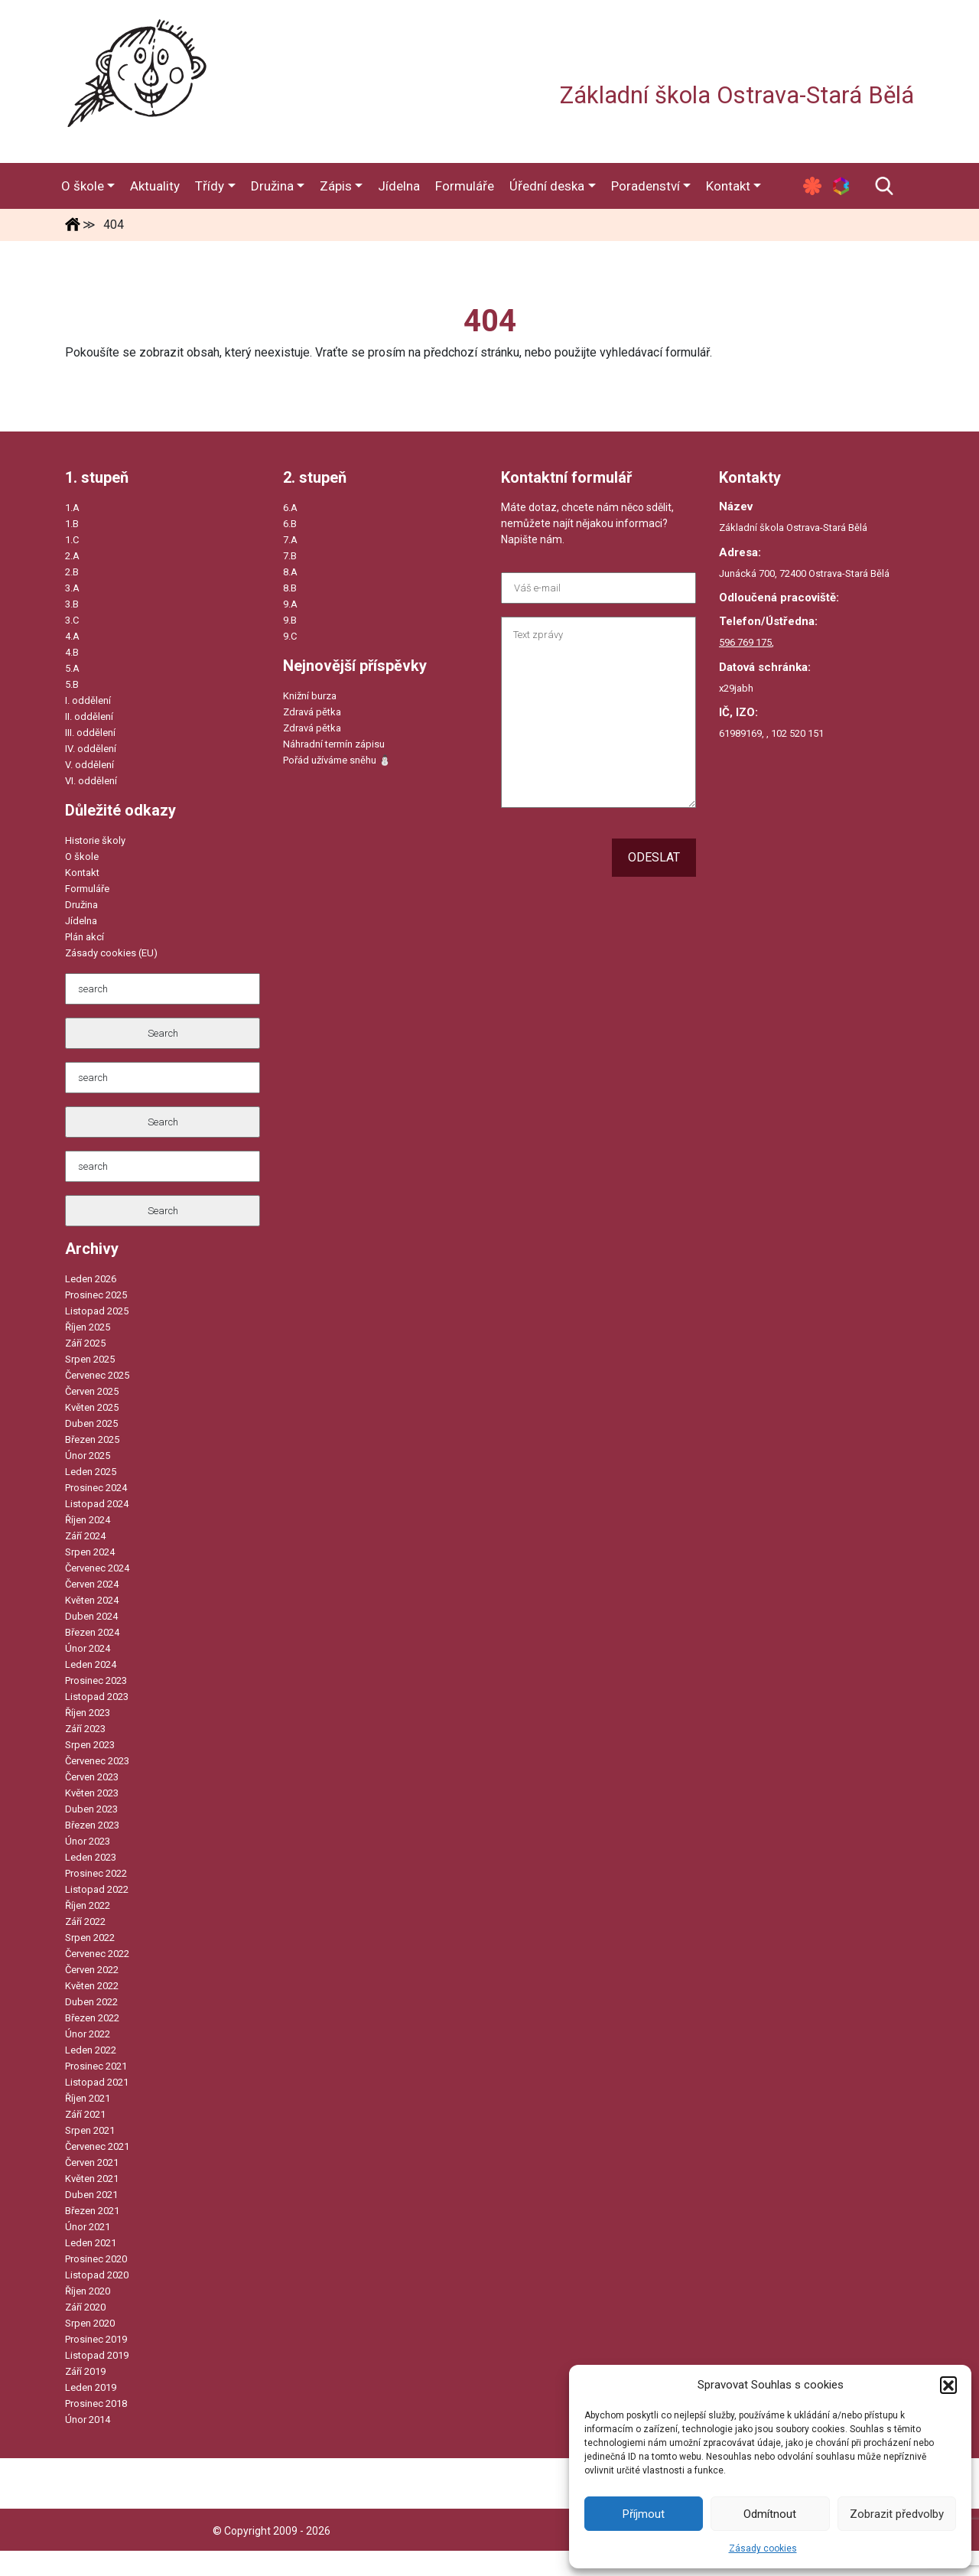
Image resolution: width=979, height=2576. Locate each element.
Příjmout (644, 2514)
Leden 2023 (90, 1857)
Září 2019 (85, 2371)
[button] (948, 2384)
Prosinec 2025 (96, 1295)
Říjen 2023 (87, 1712)
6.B (290, 523)
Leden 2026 (90, 1279)
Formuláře (87, 888)
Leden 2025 (90, 1471)
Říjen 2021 (87, 2098)
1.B (72, 523)
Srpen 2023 (90, 1744)
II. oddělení (89, 716)
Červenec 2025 (97, 1375)
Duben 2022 (91, 2002)
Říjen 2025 (87, 1327)
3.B (72, 604)
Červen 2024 (92, 1584)
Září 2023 (85, 1728)
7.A (290, 539)
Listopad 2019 (96, 2355)
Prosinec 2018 (96, 2403)
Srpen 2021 (90, 2130)
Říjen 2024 (87, 1520)
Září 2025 (85, 1343)
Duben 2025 (91, 1423)
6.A (290, 507)
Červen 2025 (92, 1391)
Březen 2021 (92, 2210)
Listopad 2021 (96, 2082)
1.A (72, 507)
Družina (81, 904)
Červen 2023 (92, 1777)
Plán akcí (84, 937)
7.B (290, 556)
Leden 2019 (90, 2387)
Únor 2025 (87, 1455)
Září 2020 (85, 2307)
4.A (72, 636)
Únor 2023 (87, 1841)
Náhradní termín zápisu (334, 744)
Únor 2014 (87, 2419)
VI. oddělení (91, 780)
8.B (290, 588)
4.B (72, 652)
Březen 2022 (92, 2018)
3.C (72, 620)
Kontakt (82, 872)
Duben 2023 (91, 1809)
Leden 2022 (90, 2050)
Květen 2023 (92, 1793)
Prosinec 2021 (96, 2066)
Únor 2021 (87, 2226)
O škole (82, 856)
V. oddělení (89, 764)
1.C (72, 539)
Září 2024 (85, 1536)
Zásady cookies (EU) (111, 953)
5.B (72, 684)
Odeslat (654, 857)
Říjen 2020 (87, 2291)
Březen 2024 (92, 1632)
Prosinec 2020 (96, 2259)
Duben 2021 (91, 2194)
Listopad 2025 (96, 1311)
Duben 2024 (91, 1616)
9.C (290, 636)
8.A (290, 572)
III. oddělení (90, 732)
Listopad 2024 (96, 1503)
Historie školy (95, 840)
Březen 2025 (92, 1439)
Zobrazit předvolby (897, 2514)
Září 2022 (85, 1921)
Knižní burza (310, 696)
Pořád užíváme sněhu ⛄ (337, 760)
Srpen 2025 (90, 1359)
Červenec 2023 (97, 1761)
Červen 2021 (92, 2162)
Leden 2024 (90, 1664)
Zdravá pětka (312, 712)
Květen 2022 (92, 1985)
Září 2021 (85, 2114)
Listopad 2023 (96, 1696)
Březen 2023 (92, 1825)
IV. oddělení (90, 748)
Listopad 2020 (96, 2275)
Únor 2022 (87, 2034)
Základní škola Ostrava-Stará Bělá (737, 95)
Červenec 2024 (97, 1568)
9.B (290, 620)
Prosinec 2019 (96, 2339)
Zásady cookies (763, 2548)
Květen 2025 (92, 1407)
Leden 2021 (90, 2243)
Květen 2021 (92, 2178)
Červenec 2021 (97, 2146)
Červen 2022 (92, 1969)
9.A (290, 604)
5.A (72, 668)
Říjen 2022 (87, 1905)
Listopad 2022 (96, 1889)
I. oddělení (88, 700)
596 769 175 (745, 642)
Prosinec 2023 (96, 1680)
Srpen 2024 (90, 1552)
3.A (72, 588)
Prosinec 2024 (96, 1487)
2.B (72, 572)
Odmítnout (769, 2514)
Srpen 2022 (90, 1937)
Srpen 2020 (90, 2323)
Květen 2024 (92, 1600)
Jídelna (81, 921)
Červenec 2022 (97, 1953)
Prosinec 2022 (96, 1873)
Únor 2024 (87, 1648)
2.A (72, 556)
